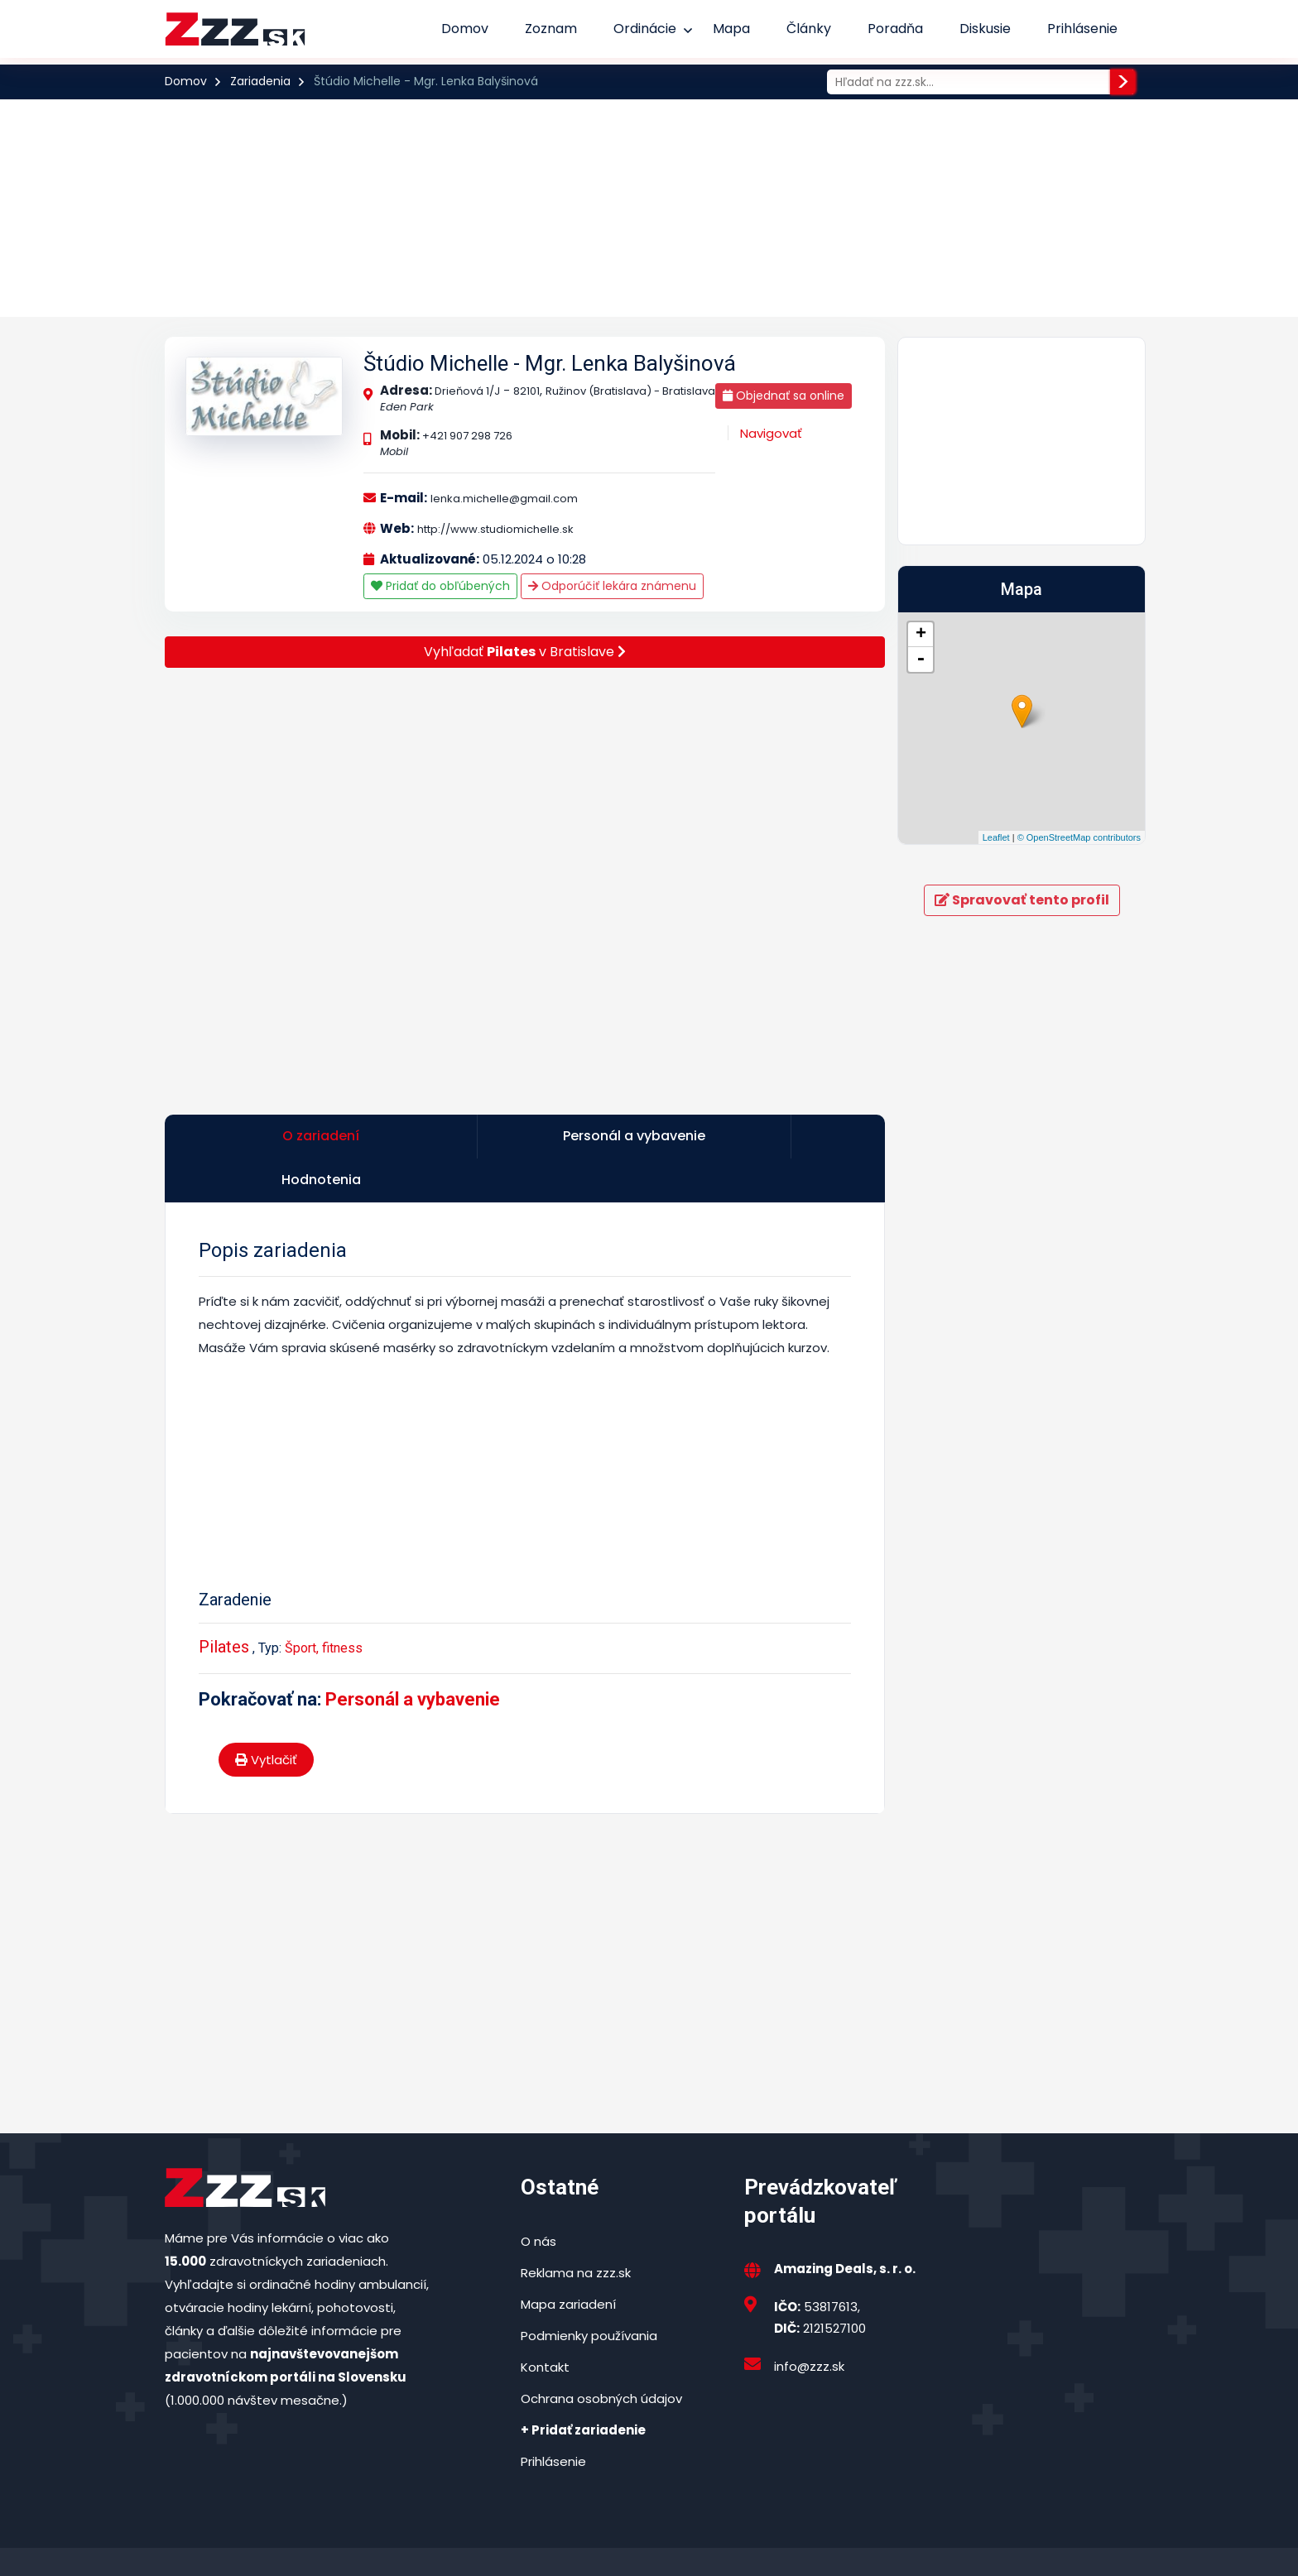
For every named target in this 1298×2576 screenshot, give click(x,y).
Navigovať (771, 433)
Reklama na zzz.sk (576, 2231)
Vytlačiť (266, 1718)
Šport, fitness (324, 1606)
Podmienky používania (589, 2294)
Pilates (224, 1605)
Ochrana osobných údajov (601, 2357)
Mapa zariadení (568, 2262)
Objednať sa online (783, 395)
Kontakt (545, 2325)
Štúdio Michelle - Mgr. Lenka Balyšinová (549, 363)
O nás (538, 2200)
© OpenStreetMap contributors (1079, 837)
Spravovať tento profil (1022, 899)
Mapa (731, 28)
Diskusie (985, 28)
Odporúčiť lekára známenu (612, 586)
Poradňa (895, 28)
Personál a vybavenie (412, 1658)
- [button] (920, 659)
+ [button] (921, 634)
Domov (464, 28)
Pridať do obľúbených (440, 586)
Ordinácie (644, 28)
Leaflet (996, 837)
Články (808, 28)
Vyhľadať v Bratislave (525, 651)
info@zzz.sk (809, 2325)
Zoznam (551, 28)
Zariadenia (260, 81)
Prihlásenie (1082, 28)
